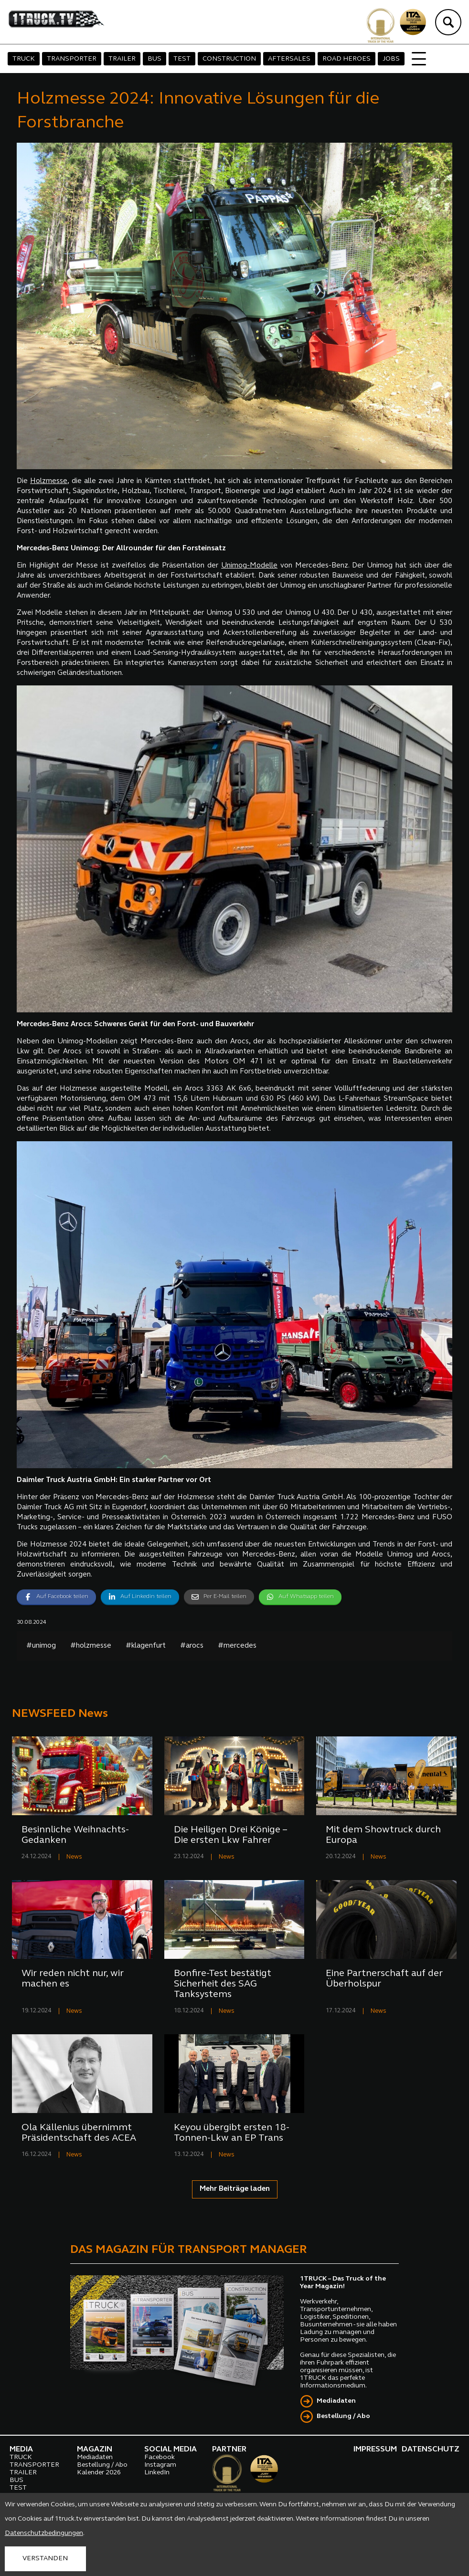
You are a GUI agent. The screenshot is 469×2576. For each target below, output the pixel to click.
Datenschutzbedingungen (44, 2533)
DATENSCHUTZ (430, 2449)
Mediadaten (336, 2401)
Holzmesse (48, 481)
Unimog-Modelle (249, 565)
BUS (154, 59)
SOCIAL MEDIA (170, 2449)
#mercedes (237, 1646)
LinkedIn (157, 2472)
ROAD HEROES (346, 59)
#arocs (191, 1646)
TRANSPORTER (71, 59)
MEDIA (21, 2449)
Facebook (159, 2457)
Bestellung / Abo (343, 2416)
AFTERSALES (289, 59)
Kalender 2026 (99, 2472)
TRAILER (122, 59)
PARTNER (229, 2449)
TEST (182, 59)
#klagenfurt (146, 1646)
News (74, 1857)
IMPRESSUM (375, 2449)
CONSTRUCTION (229, 59)
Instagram (160, 2465)
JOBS (391, 59)
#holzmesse (90, 1646)
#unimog (41, 1646)
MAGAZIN (94, 2449)
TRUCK (23, 59)
